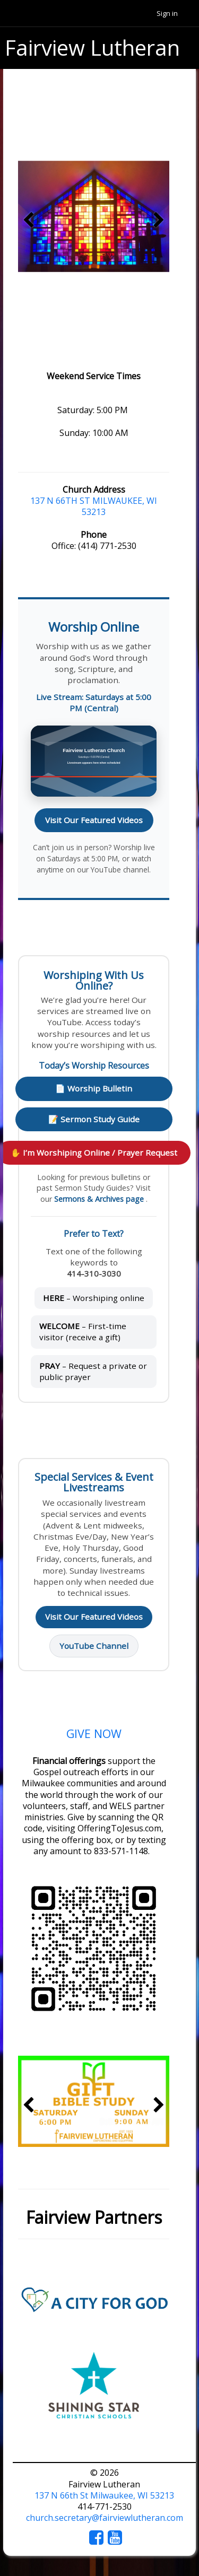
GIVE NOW (94, 1733)
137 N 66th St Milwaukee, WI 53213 (104, 2495)
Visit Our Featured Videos (94, 820)
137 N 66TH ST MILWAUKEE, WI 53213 (93, 506)
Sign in (167, 13)
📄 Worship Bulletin (93, 1088)
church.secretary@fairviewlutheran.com (104, 2517)
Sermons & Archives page (100, 1199)
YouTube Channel (93, 1645)
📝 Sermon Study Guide (94, 1119)
